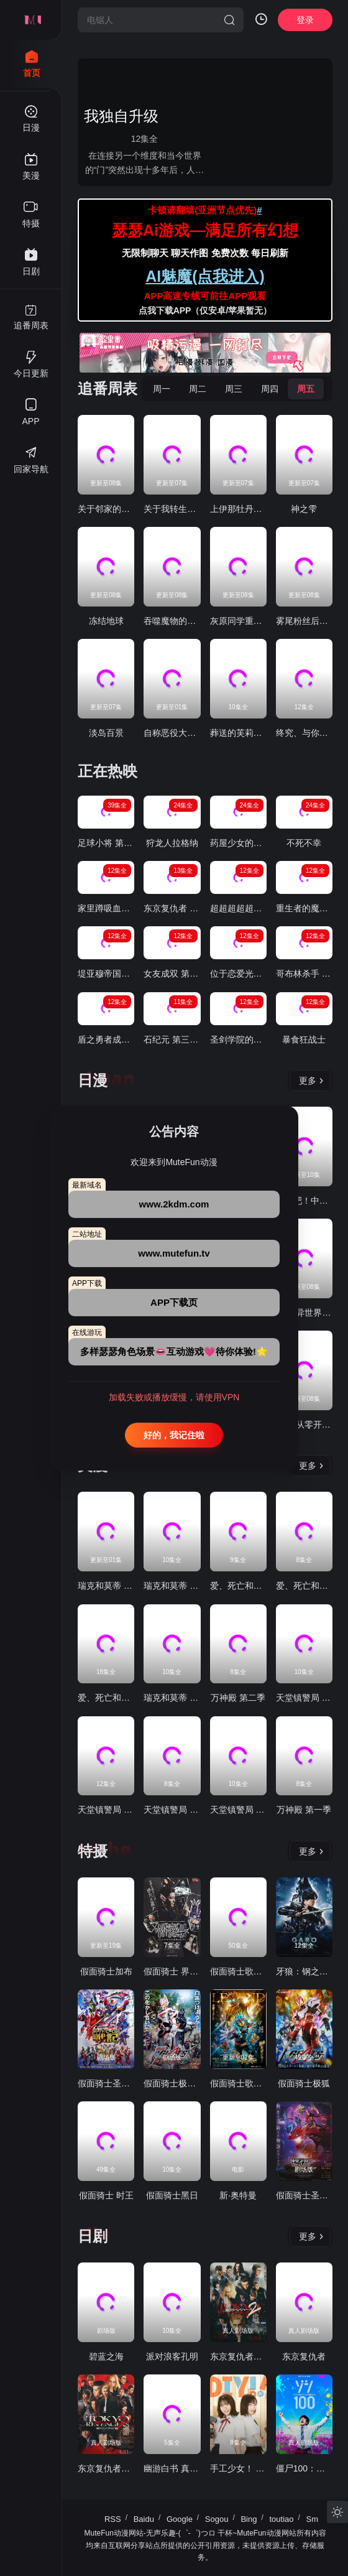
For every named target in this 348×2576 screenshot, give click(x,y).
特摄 (93, 1851)
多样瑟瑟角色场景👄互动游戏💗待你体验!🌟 (174, 1351)
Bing (248, 2519)
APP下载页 (174, 1302)
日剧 (93, 2236)
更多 (311, 1081)
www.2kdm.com (174, 1204)
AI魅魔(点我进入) (205, 276)
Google (180, 2519)
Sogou (217, 2519)
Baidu (144, 2519)
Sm (312, 2519)
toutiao (281, 2519)
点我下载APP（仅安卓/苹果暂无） (205, 310)
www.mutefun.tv (173, 1253)
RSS (112, 2519)
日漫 (93, 1080)
